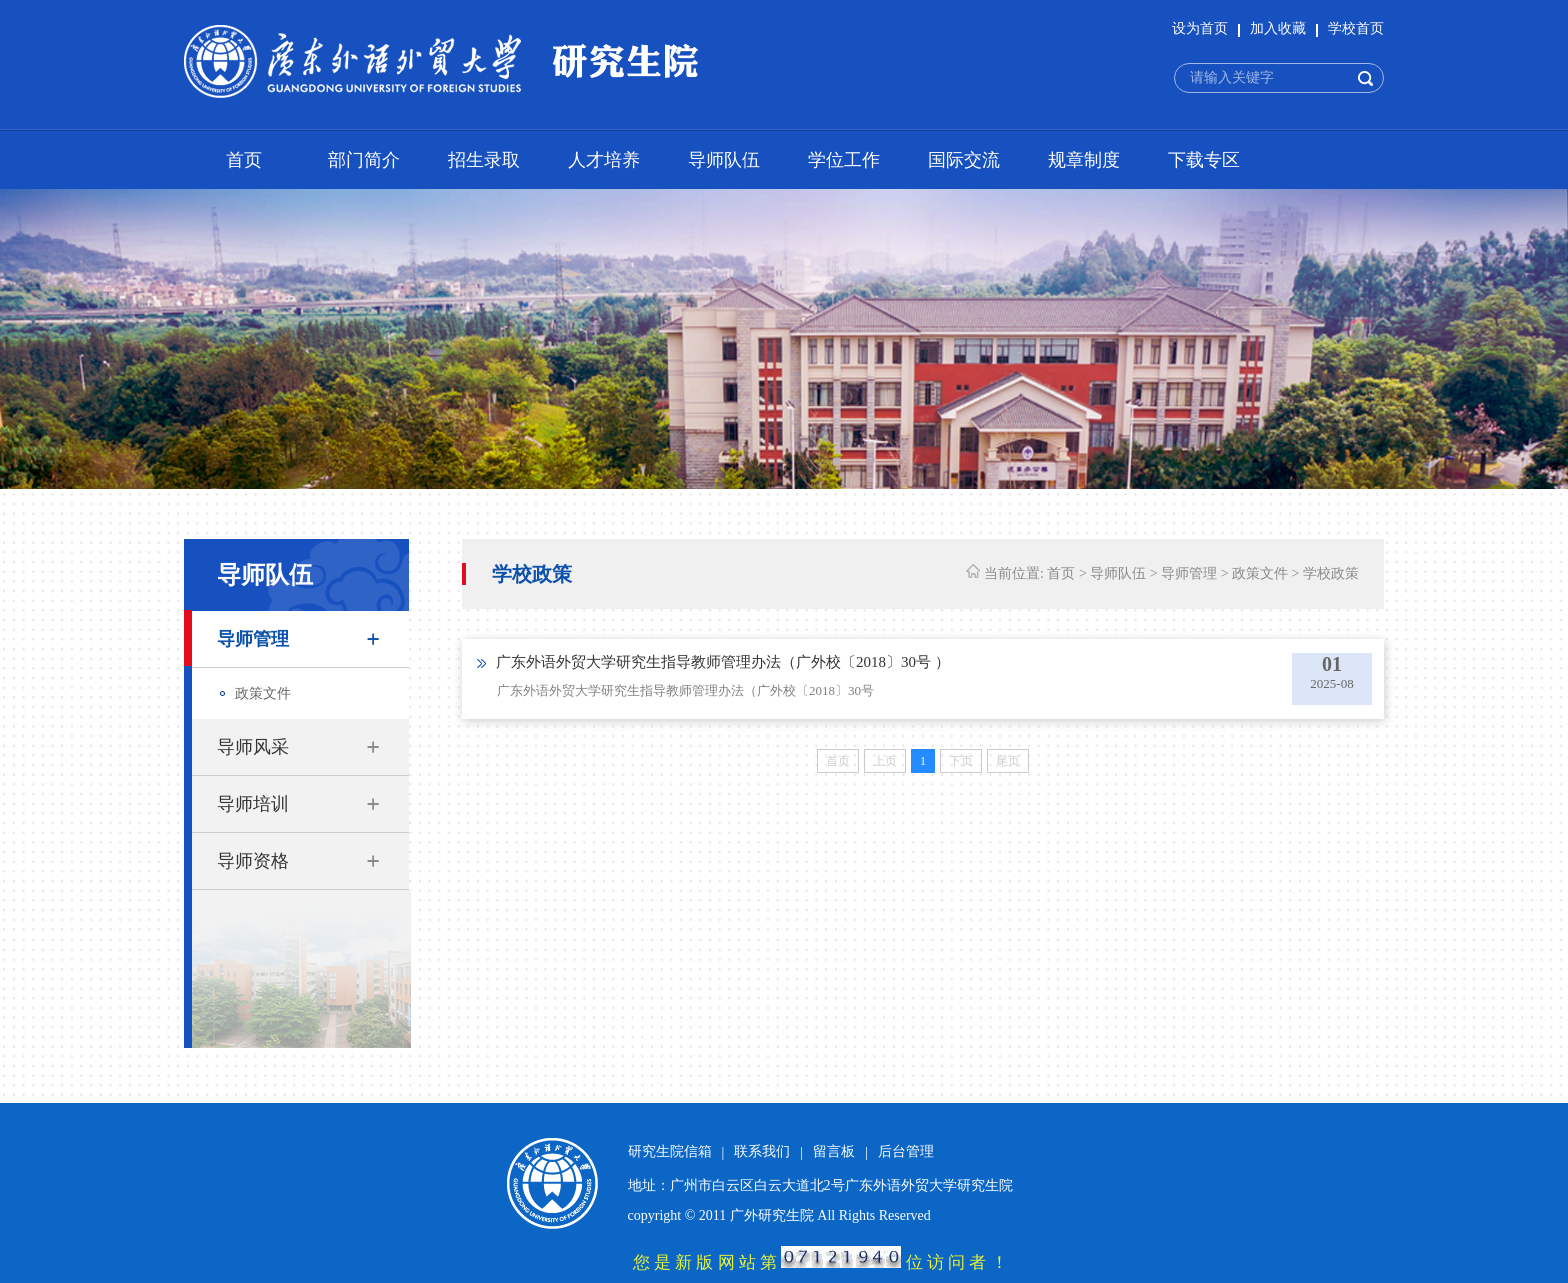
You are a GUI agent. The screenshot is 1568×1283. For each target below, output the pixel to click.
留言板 (834, 1151)
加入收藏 (1278, 28)
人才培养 (604, 160)
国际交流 (964, 160)
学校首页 (1356, 28)
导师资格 (253, 861)
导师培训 (253, 804)
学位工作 (844, 160)
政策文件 (263, 693)
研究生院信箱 (670, 1151)
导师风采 (253, 747)
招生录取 (484, 160)
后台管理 (906, 1151)
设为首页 (1200, 28)
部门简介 (364, 160)
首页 (244, 160)
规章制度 (1084, 160)
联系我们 (762, 1151)
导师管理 (253, 639)
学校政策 (1331, 573)
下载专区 (1204, 160)
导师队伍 (724, 160)
